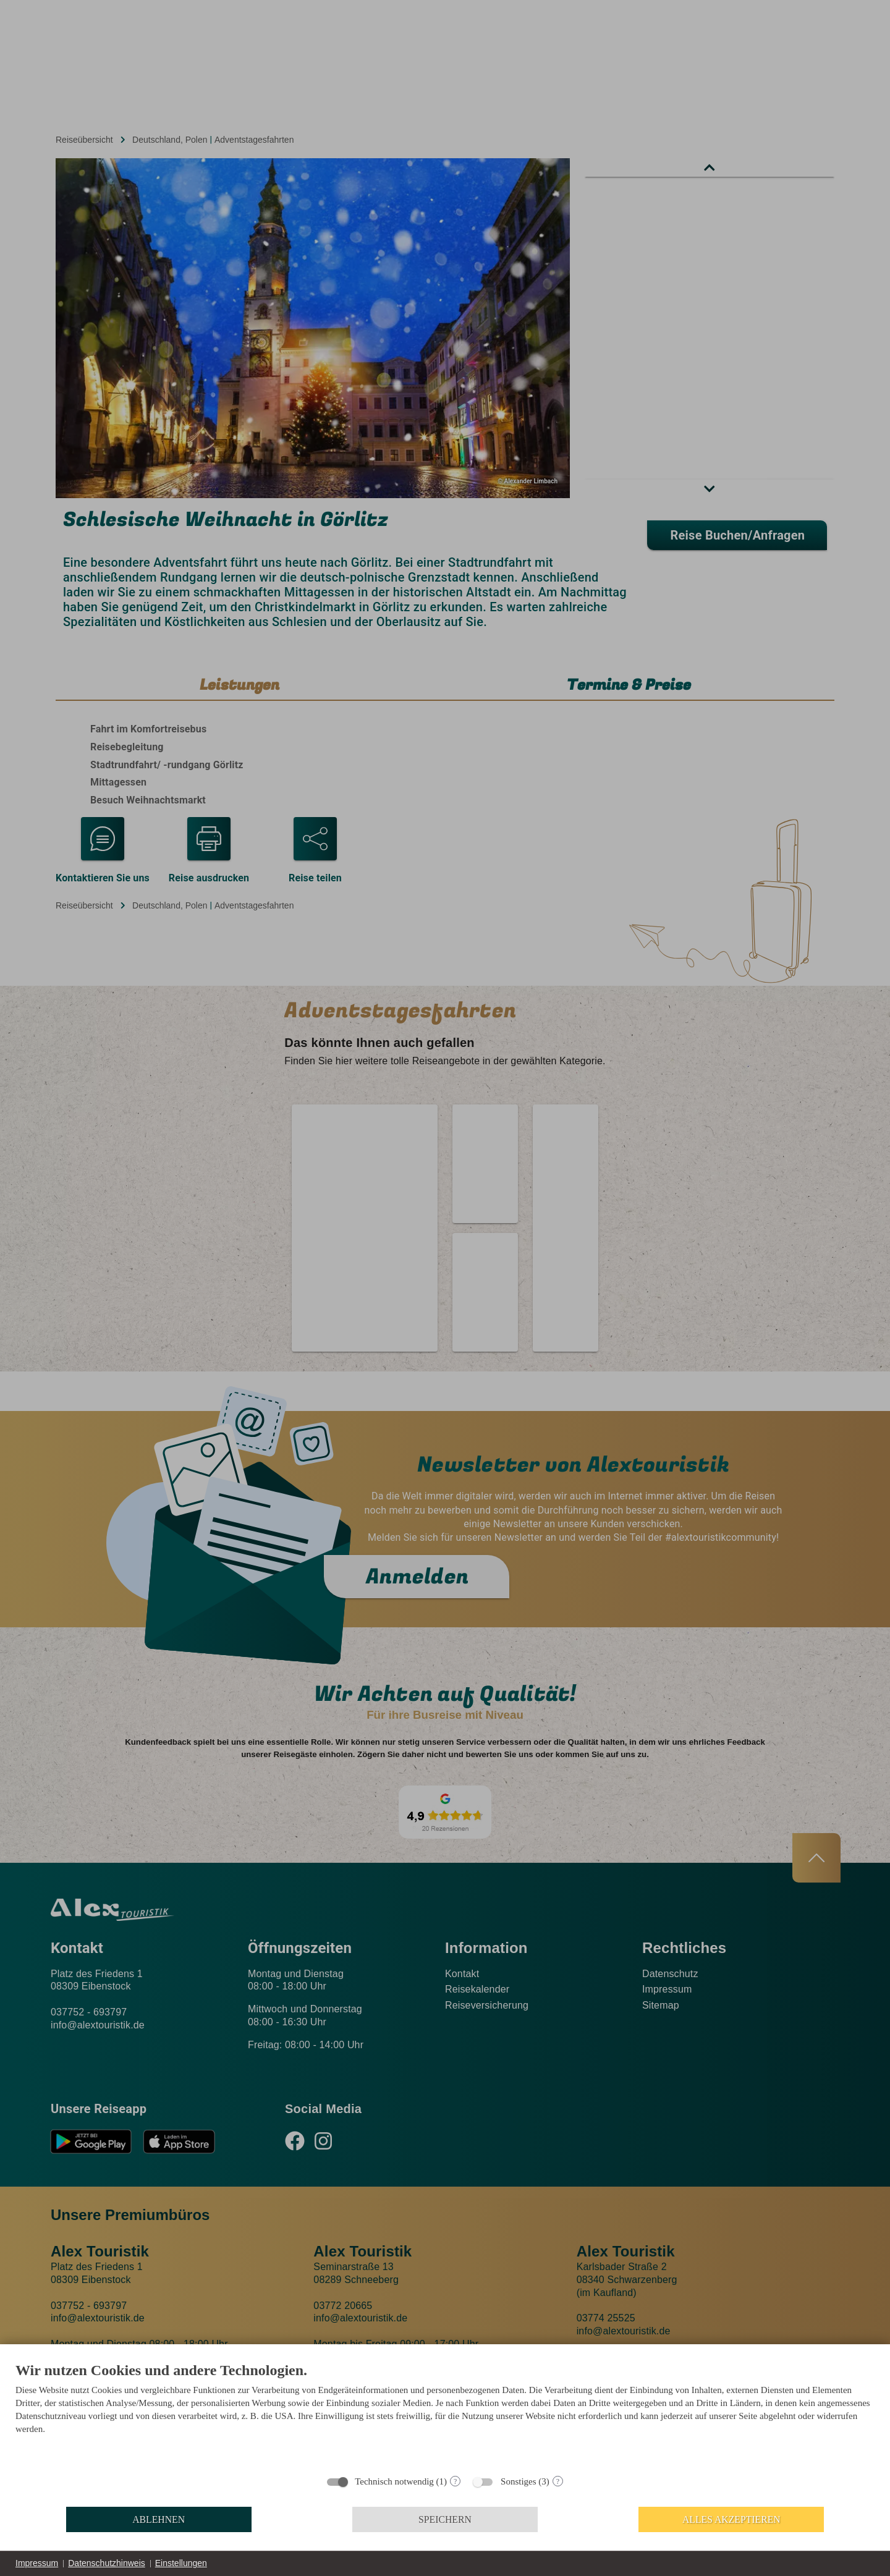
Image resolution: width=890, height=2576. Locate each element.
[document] (445, 2414)
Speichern (445, 2519)
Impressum (36, 2563)
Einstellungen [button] (181, 2563)
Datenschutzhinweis (106, 2563)
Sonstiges (518, 2481)
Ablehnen (158, 2519)
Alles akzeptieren (731, 2519)
